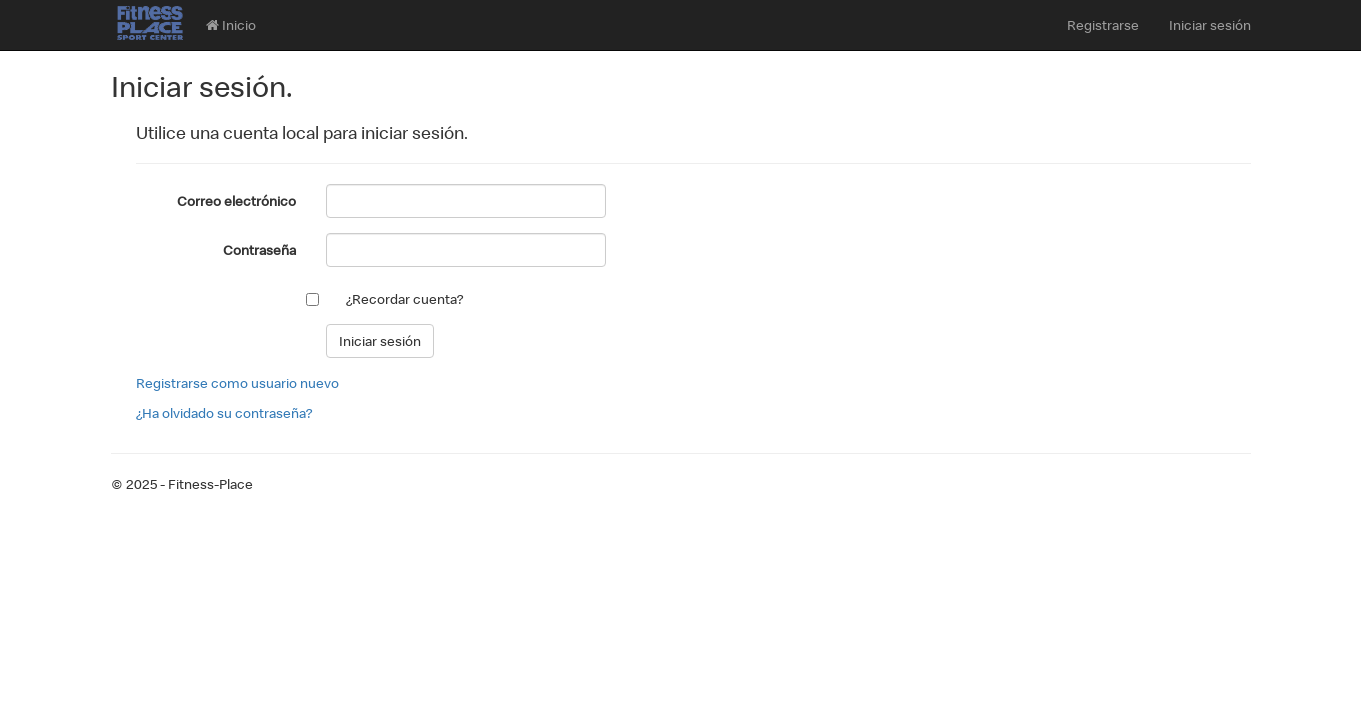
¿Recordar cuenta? (404, 299)
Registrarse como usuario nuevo (237, 383)
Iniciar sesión (1210, 25)
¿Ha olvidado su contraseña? (224, 413)
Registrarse (1103, 25)
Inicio (230, 25)
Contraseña (259, 250)
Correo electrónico (236, 201)
